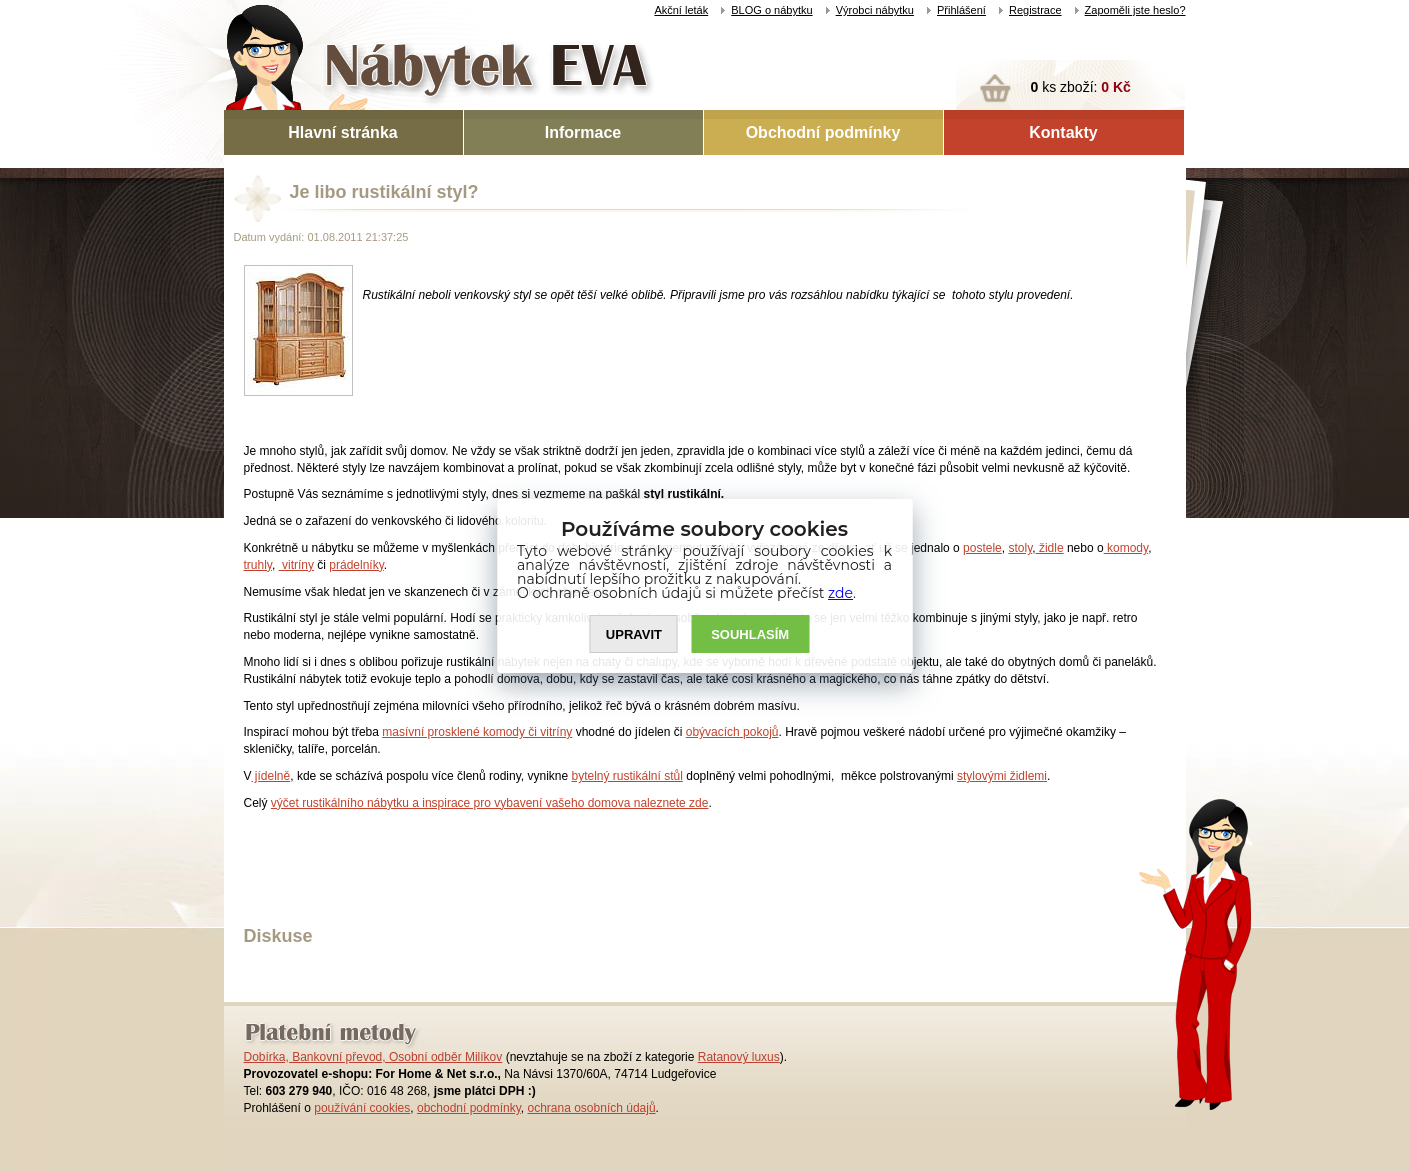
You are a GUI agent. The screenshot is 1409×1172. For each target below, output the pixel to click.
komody (1126, 548)
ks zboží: (1081, 87)
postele (982, 548)
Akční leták (681, 10)
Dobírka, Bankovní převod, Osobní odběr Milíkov (373, 1057)
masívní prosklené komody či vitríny (477, 732)
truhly (258, 565)
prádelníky (356, 565)
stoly (1020, 548)
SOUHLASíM (750, 634)
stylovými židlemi (1002, 776)
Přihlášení (961, 10)
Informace (583, 132)
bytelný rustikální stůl (626, 776)
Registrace (1035, 10)
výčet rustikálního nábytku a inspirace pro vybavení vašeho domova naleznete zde (490, 803)
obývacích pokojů (732, 732)
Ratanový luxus (739, 1057)
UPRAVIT (634, 634)
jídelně (271, 776)
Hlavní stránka (342, 132)
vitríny (296, 565)
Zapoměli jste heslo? (1135, 10)
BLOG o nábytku (771, 10)
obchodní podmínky (469, 1108)
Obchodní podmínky (823, 132)
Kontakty (1063, 132)
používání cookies (362, 1108)
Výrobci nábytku (875, 10)
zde (840, 593)
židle (1050, 548)
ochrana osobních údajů (591, 1108)
